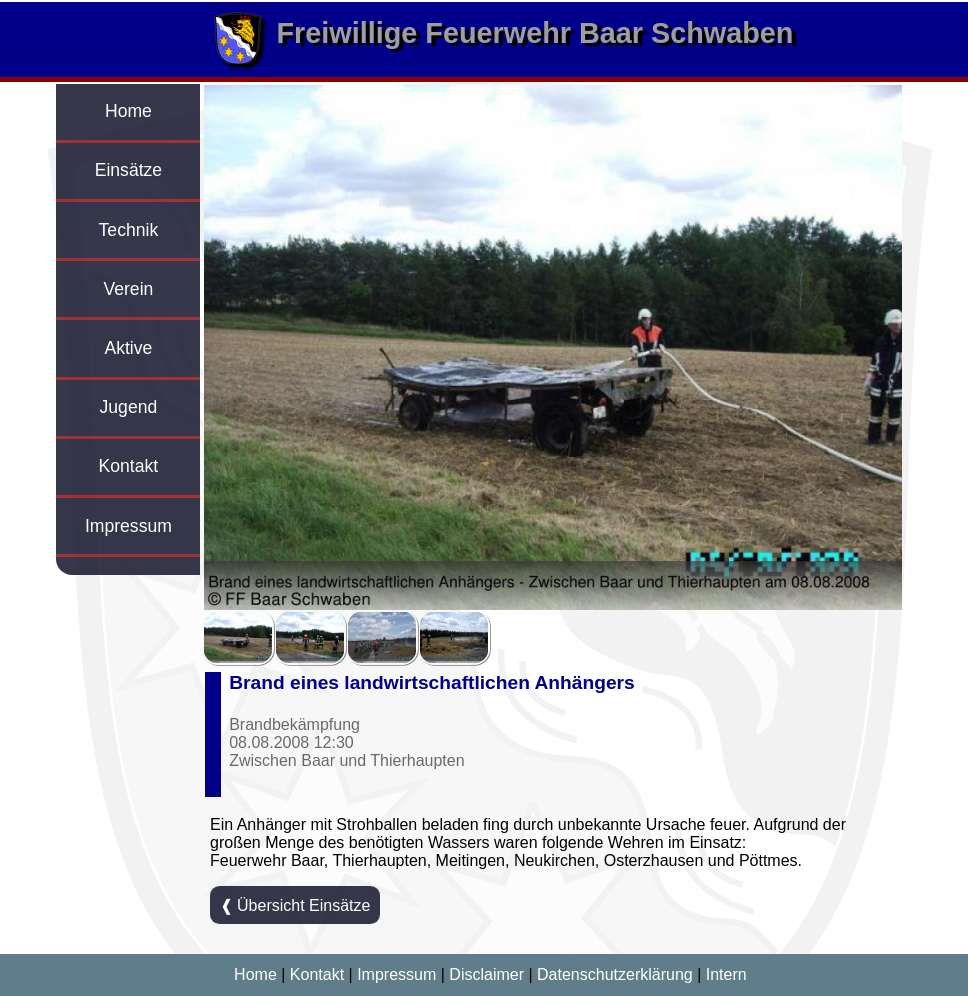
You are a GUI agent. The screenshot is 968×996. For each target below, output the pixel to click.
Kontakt (129, 466)
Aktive (128, 348)
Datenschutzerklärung (615, 974)
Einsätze (128, 170)
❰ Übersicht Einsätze (295, 905)
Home (128, 111)
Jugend (129, 407)
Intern (726, 974)
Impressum (128, 526)
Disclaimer (486, 974)
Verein (128, 289)
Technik (129, 230)
